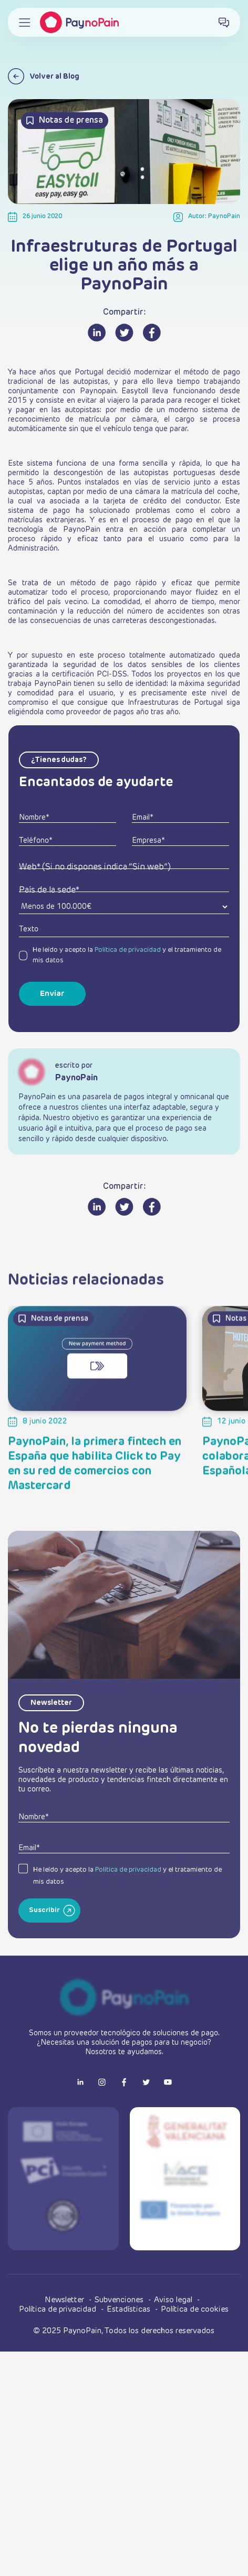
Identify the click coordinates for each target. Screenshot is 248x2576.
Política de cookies (195, 2309)
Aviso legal (174, 2300)
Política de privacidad (128, 950)
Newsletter (65, 2300)
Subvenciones (120, 2300)
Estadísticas (129, 2309)
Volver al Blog (43, 76)
